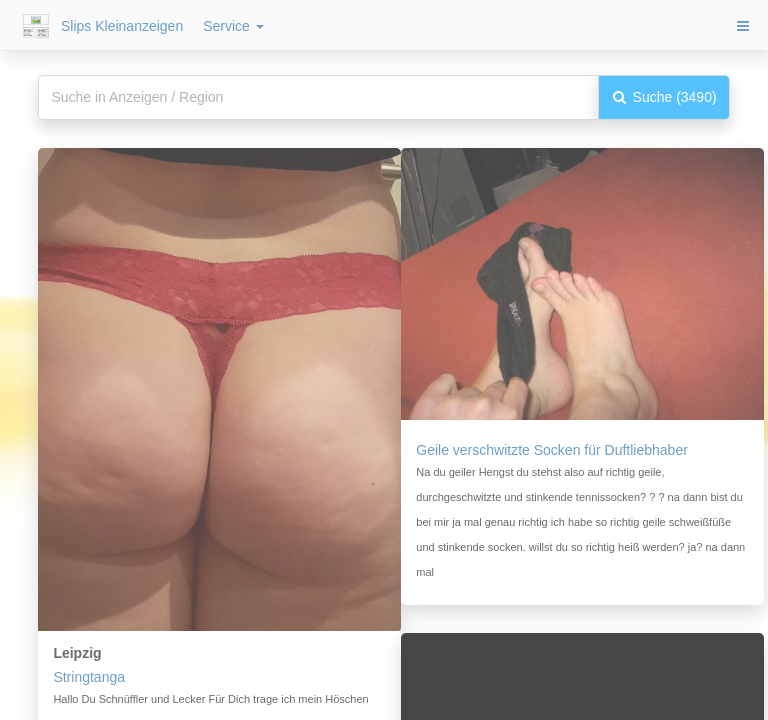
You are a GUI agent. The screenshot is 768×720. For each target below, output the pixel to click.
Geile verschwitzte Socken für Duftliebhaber (552, 450)
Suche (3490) (664, 97)
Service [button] (233, 26)
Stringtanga (89, 677)
